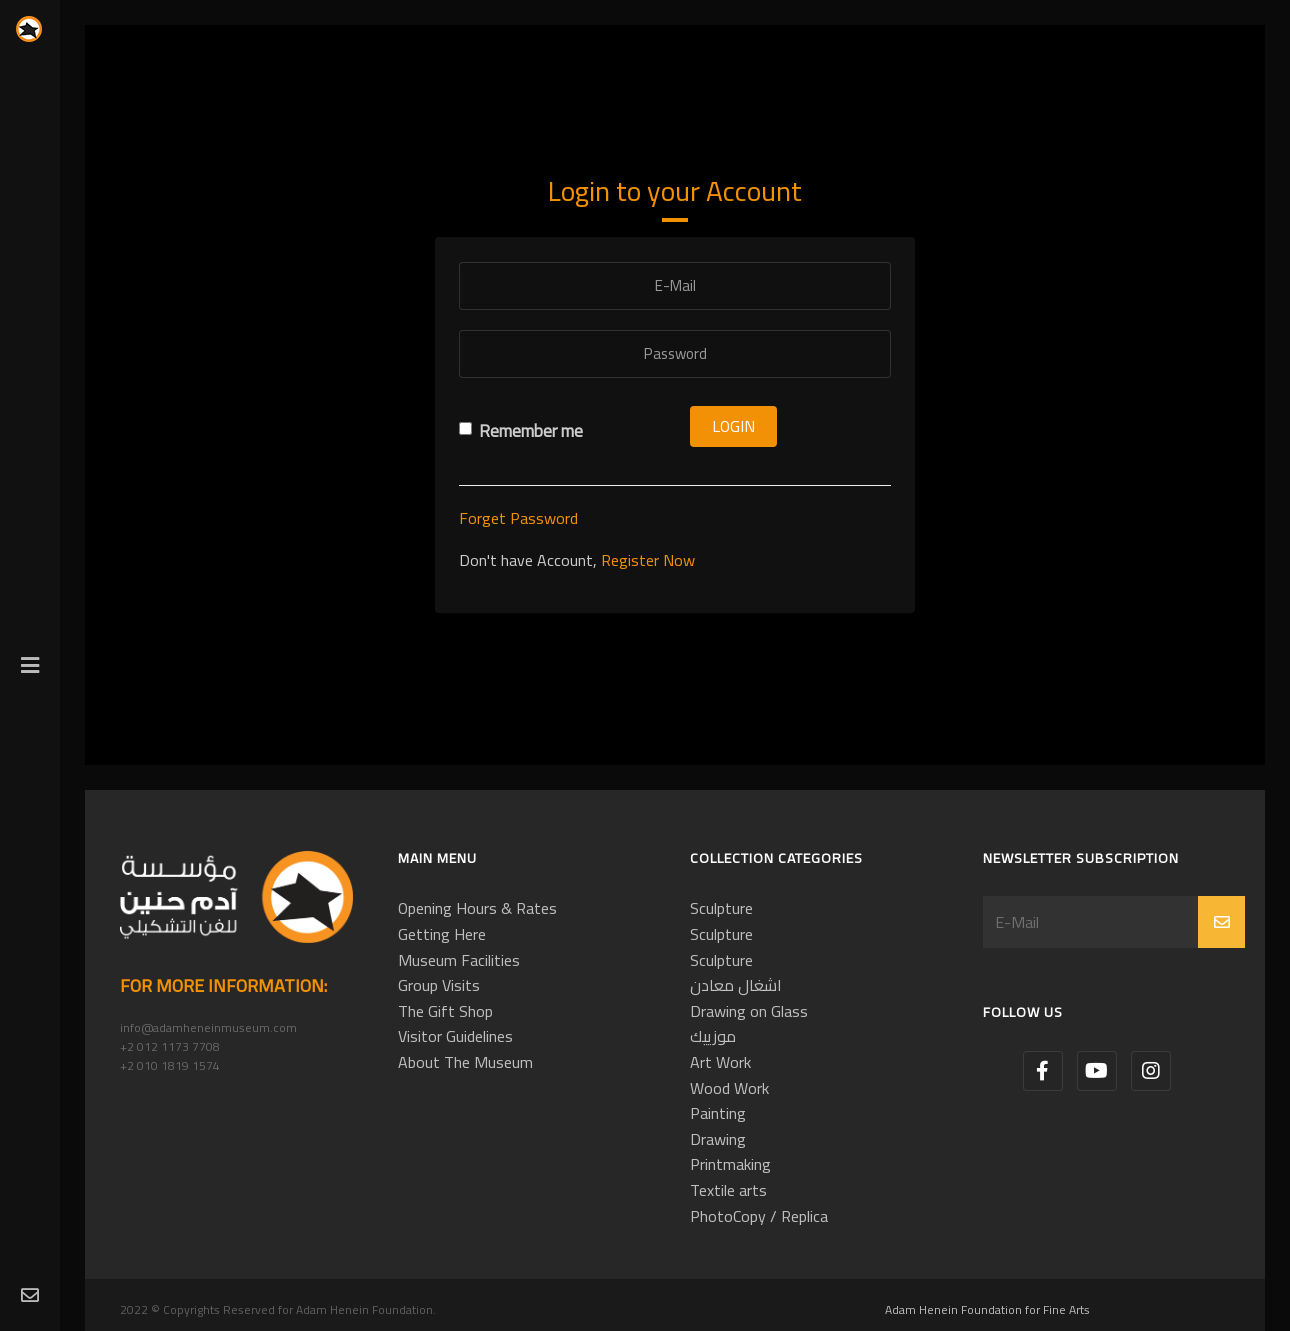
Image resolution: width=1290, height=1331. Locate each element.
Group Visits (439, 985)
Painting (718, 1113)
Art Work (720, 1062)
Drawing (718, 1139)
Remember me (521, 431)
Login (733, 426)
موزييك (713, 1036)
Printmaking (730, 1164)
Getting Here (442, 934)
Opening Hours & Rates (477, 908)
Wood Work (729, 1088)
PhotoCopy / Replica (759, 1216)
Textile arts (728, 1190)
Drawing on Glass (749, 1011)
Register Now (648, 560)
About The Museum (465, 1062)
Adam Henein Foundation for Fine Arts (987, 1309)
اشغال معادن (736, 985)
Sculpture (721, 908)
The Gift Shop (445, 1011)
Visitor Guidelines (455, 1036)
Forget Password (518, 518)
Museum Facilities (459, 960)
